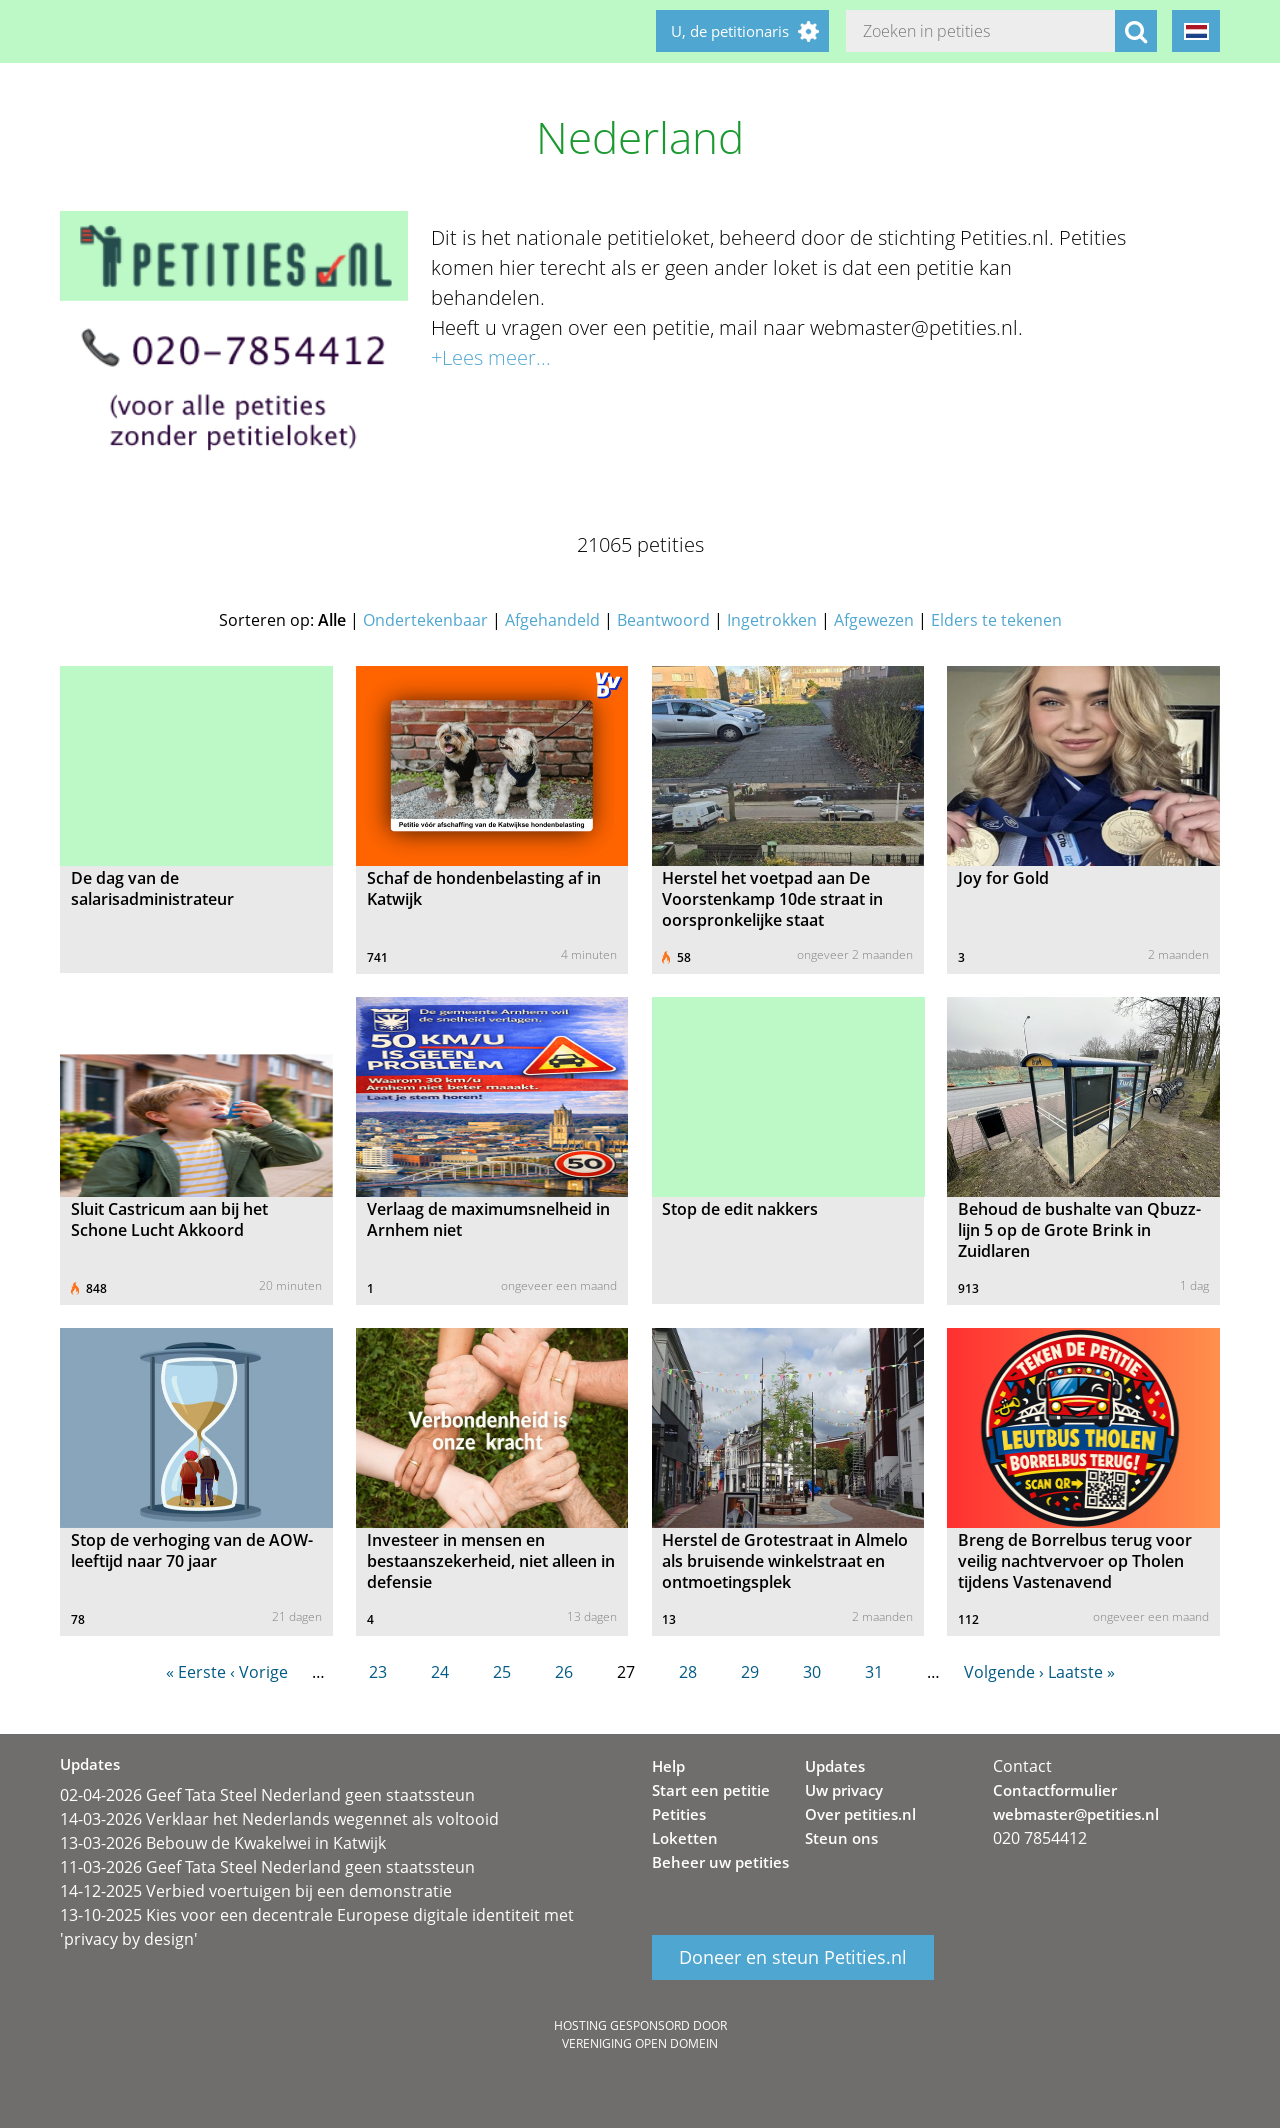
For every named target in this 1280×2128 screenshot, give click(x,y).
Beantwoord (663, 620)
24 (440, 1672)
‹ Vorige (259, 1672)
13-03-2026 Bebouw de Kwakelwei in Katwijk (223, 1843)
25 (502, 1672)
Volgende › (1004, 1672)
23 (378, 1672)
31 (874, 1672)
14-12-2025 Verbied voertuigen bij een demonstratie (256, 1891)
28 (688, 1672)
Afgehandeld (552, 620)
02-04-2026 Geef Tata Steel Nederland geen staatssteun (267, 1795)
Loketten (685, 1838)
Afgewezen (874, 620)
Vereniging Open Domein (640, 2043)
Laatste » (1081, 1672)
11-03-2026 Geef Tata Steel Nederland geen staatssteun (267, 1867)
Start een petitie (711, 1790)
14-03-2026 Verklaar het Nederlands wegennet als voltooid (279, 1819)
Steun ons (841, 1838)
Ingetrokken (772, 620)
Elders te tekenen (996, 620)
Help (668, 1766)
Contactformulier (1055, 1790)
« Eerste (196, 1672)
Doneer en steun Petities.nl (793, 1958)
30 (812, 1672)
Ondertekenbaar (425, 620)
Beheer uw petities (720, 1862)
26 (564, 1672)
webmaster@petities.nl (1076, 1814)
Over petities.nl (860, 1814)
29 (750, 1672)
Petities (679, 1814)
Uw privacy (844, 1790)
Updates (835, 1766)
